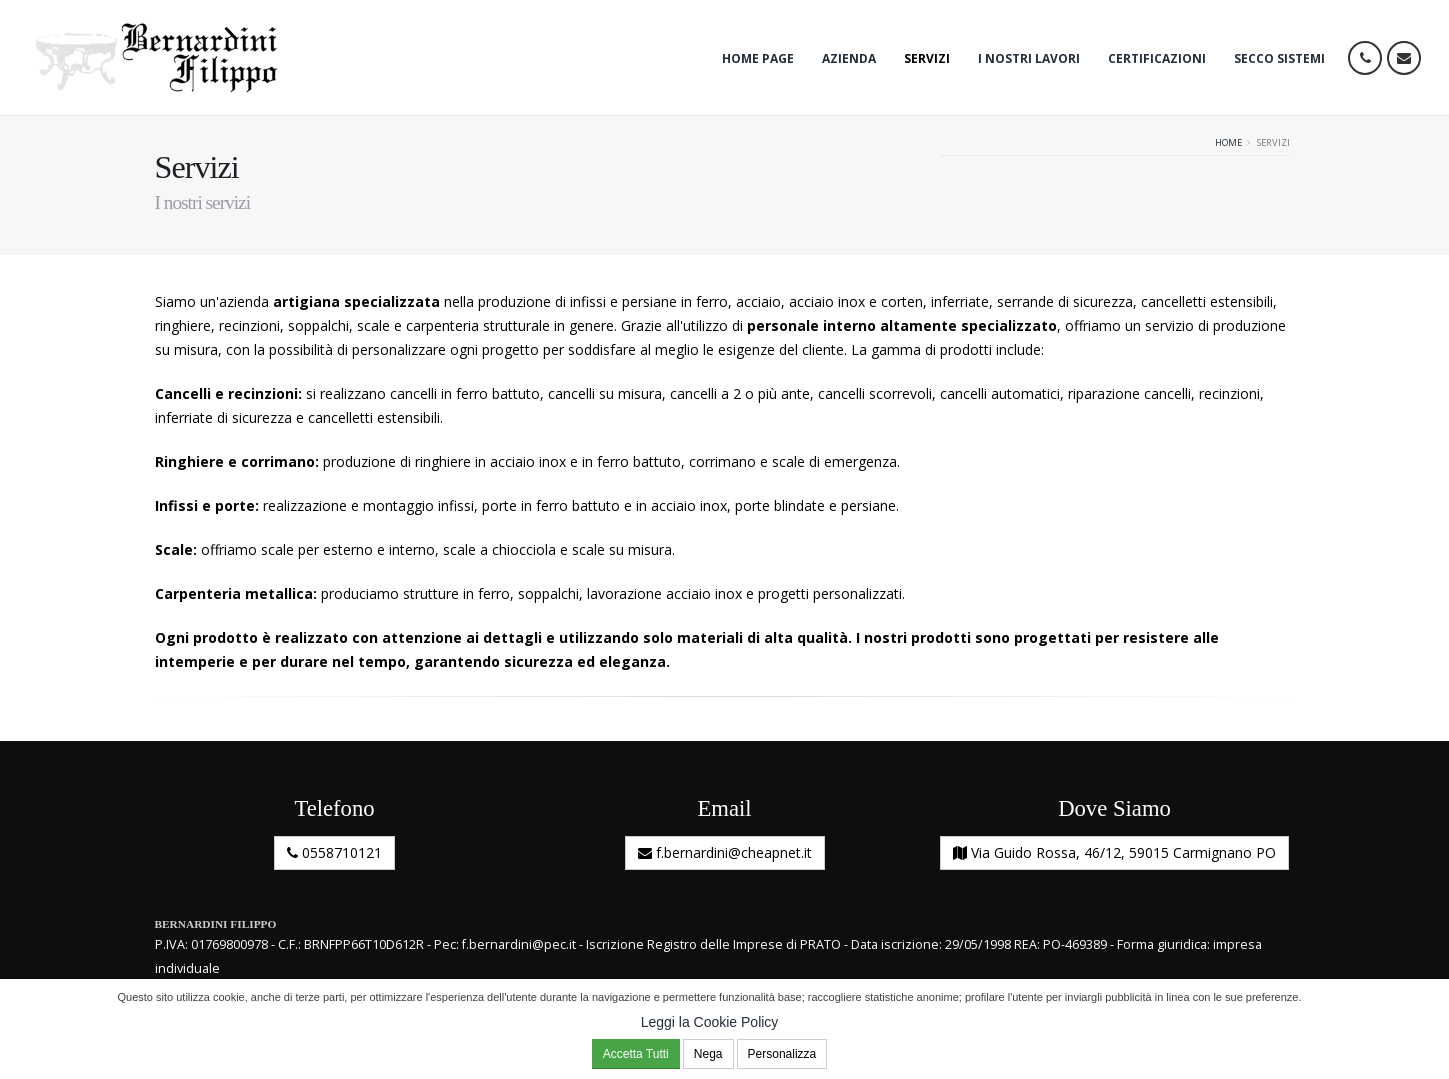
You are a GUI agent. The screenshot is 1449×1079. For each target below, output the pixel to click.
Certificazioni (1157, 58)
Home (1228, 142)
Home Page (758, 58)
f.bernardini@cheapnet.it (725, 852)
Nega (708, 1054)
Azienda (849, 58)
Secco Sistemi (1279, 58)
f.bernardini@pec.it (519, 944)
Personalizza (782, 1054)
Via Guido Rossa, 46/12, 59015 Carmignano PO (1114, 852)
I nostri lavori (1029, 58)
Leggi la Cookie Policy (710, 1022)
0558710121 (334, 852)
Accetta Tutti (636, 1054)
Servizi (927, 58)
